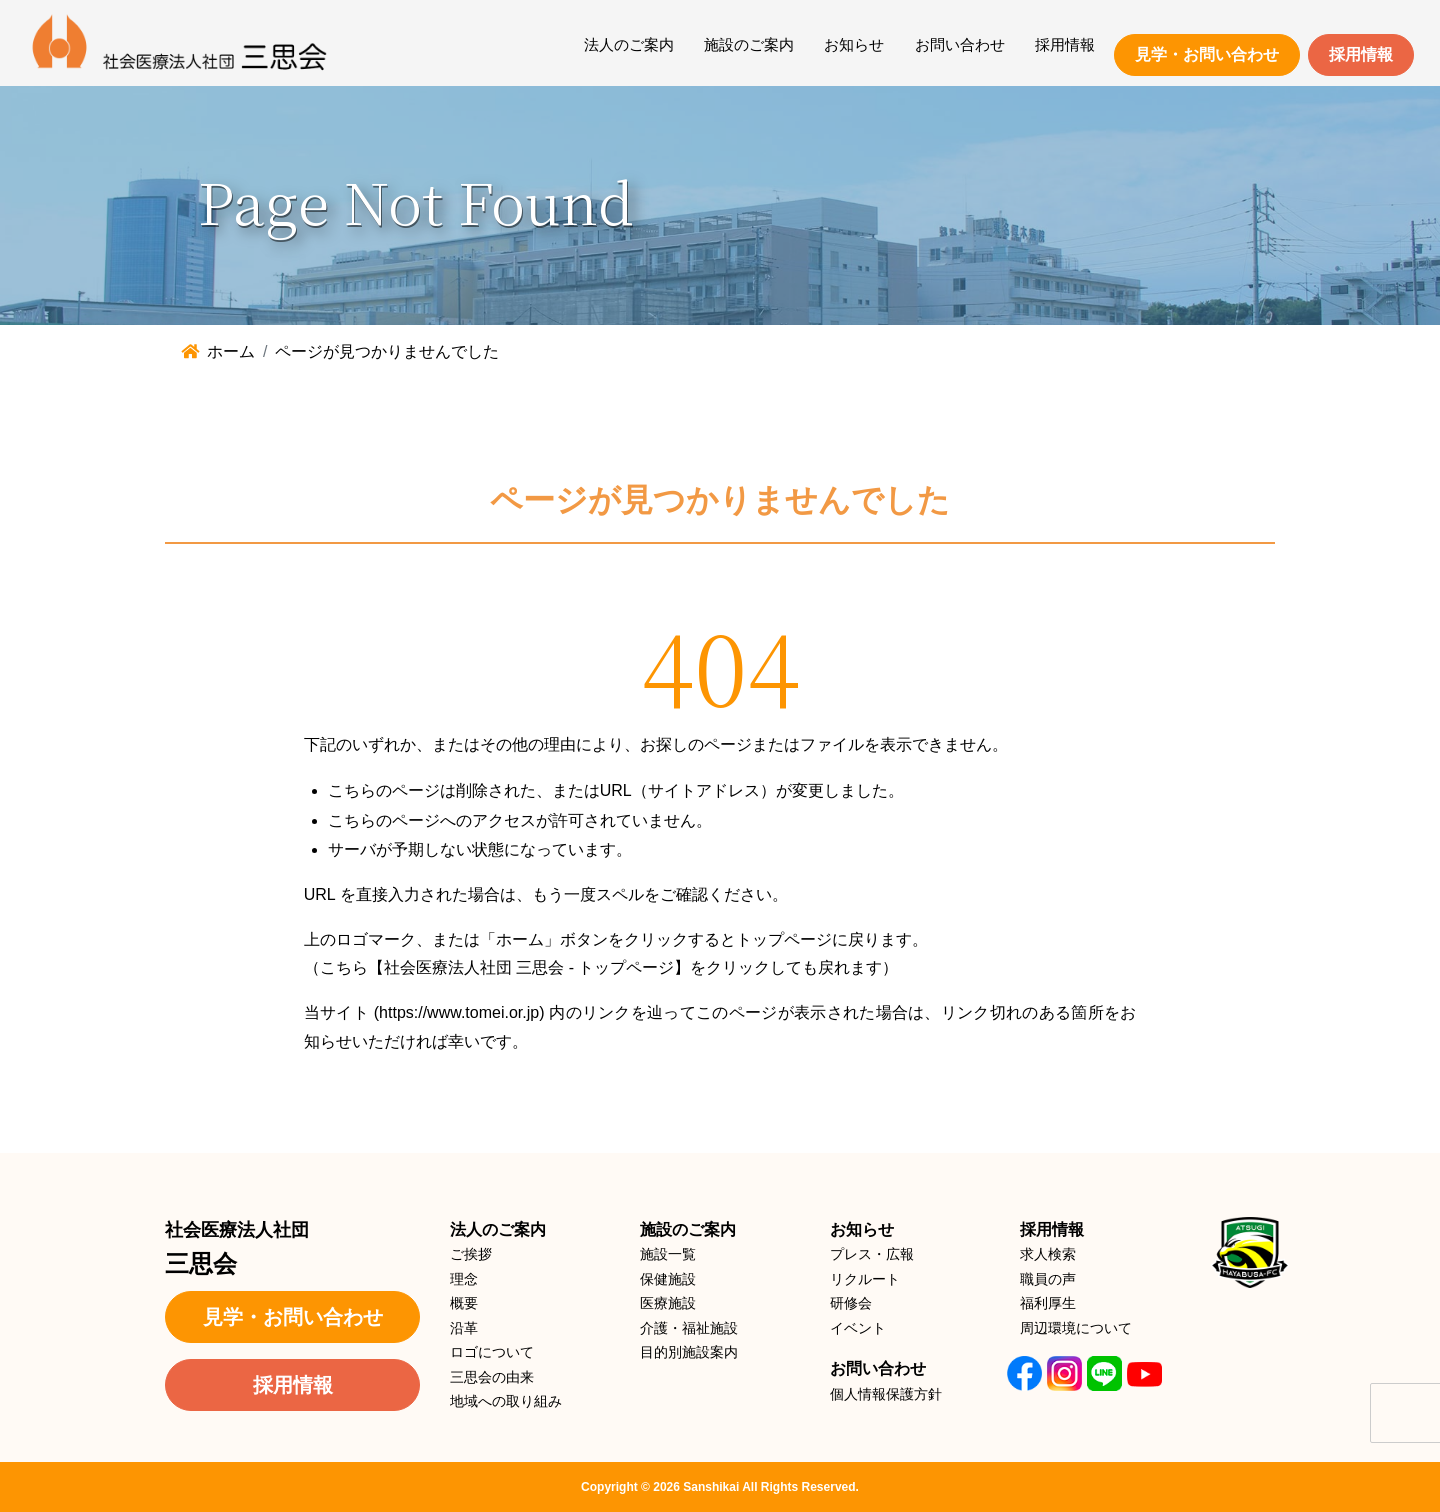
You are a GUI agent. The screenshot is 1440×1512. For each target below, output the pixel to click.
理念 (464, 1279)
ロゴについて (492, 1352)
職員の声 (1048, 1279)
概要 (464, 1303)
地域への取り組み (506, 1401)
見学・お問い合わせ (1207, 54)
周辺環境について (1076, 1328)
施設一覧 (668, 1254)
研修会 (851, 1303)
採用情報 (1065, 44)
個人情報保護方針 (886, 1394)
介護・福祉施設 (689, 1328)
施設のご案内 (749, 44)
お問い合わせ (960, 44)
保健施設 (668, 1279)
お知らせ (854, 44)
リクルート (865, 1279)
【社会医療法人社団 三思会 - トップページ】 (529, 967)
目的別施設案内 (689, 1352)
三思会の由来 (492, 1377)
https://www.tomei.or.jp (459, 1012)
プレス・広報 (872, 1254)
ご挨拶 (471, 1254)
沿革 (464, 1328)
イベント (858, 1328)
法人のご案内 (629, 44)
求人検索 (1048, 1254)
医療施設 (668, 1303)
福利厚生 (1048, 1303)
